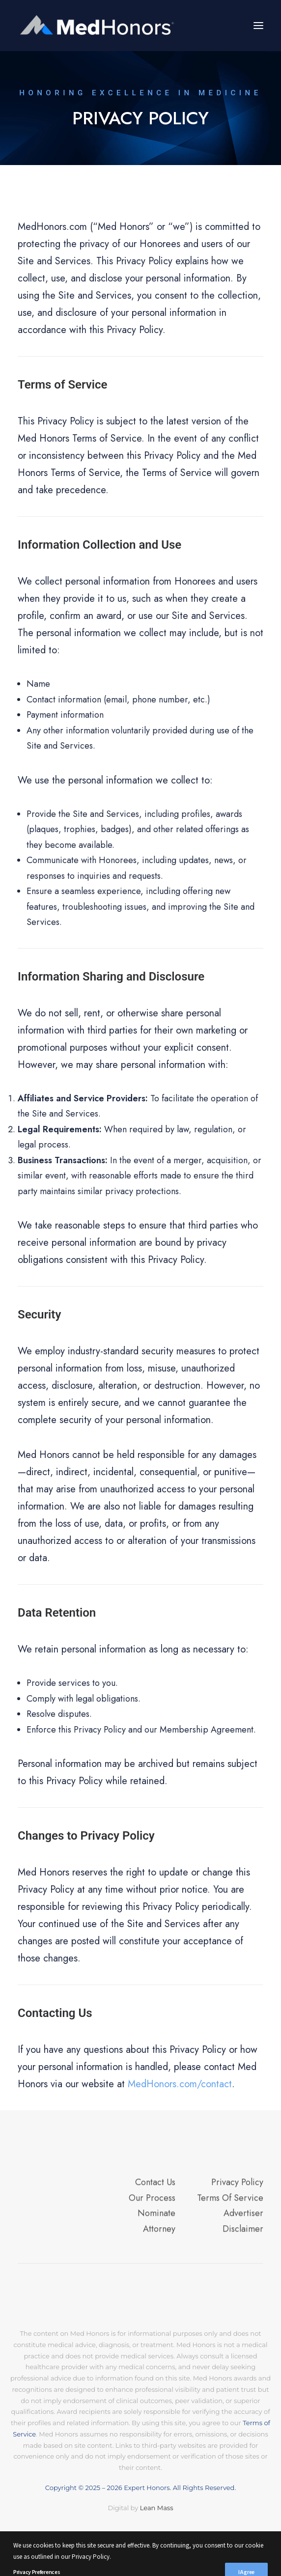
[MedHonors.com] (97, 25)
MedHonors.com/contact (180, 2084)
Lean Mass (155, 2508)
